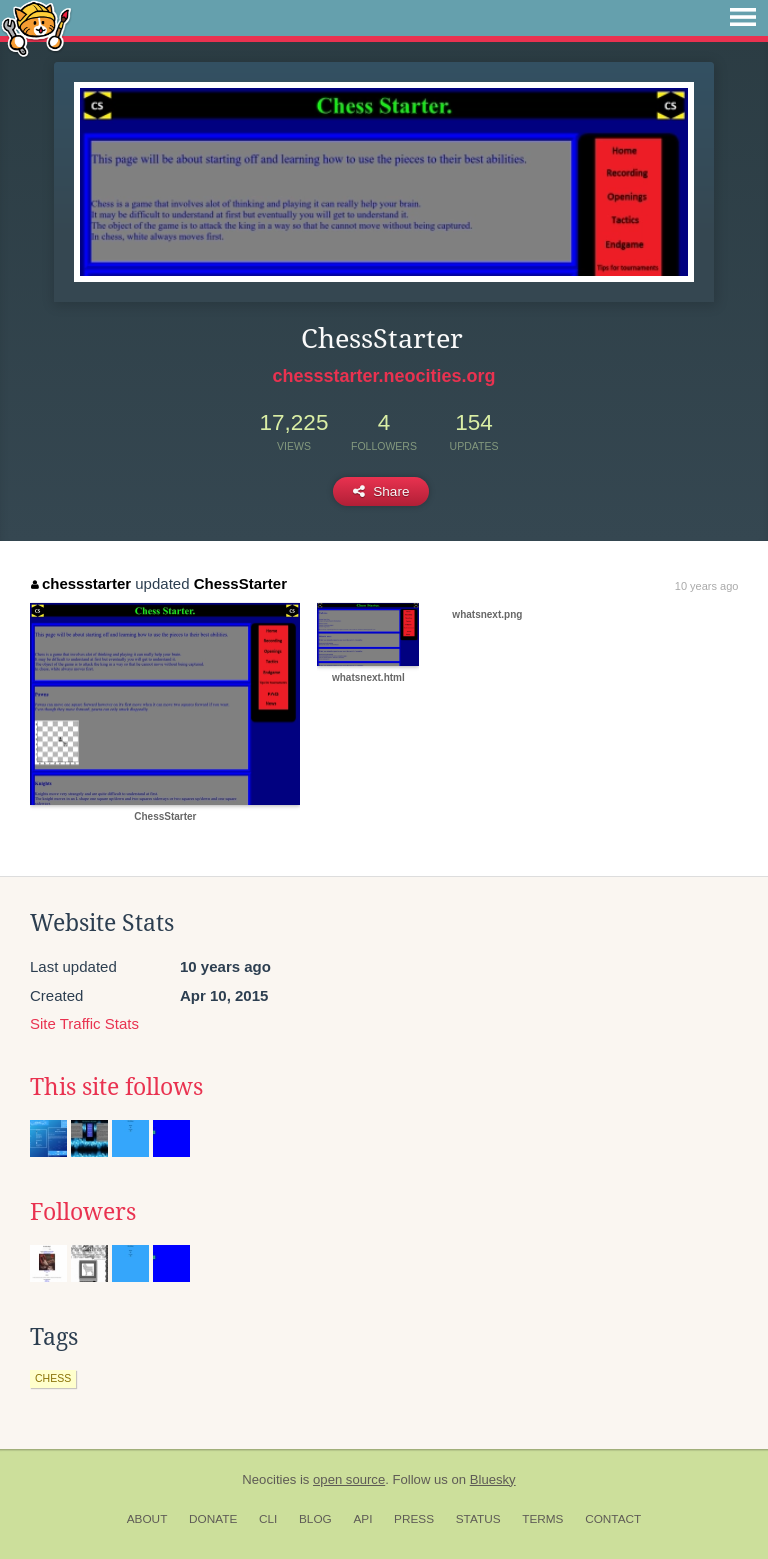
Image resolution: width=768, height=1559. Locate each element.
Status (478, 1519)
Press (414, 1519)
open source (349, 1479)
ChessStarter (240, 583)
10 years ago (707, 586)
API (362, 1519)
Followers (83, 1212)
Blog (315, 1519)
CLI (268, 1519)
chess (53, 1378)
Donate (213, 1519)
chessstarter (81, 583)
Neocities (269, 1479)
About (147, 1519)
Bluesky (493, 1479)
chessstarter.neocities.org (383, 376)
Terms (542, 1519)
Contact (613, 1519)
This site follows (116, 1087)
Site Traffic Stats (84, 1023)
